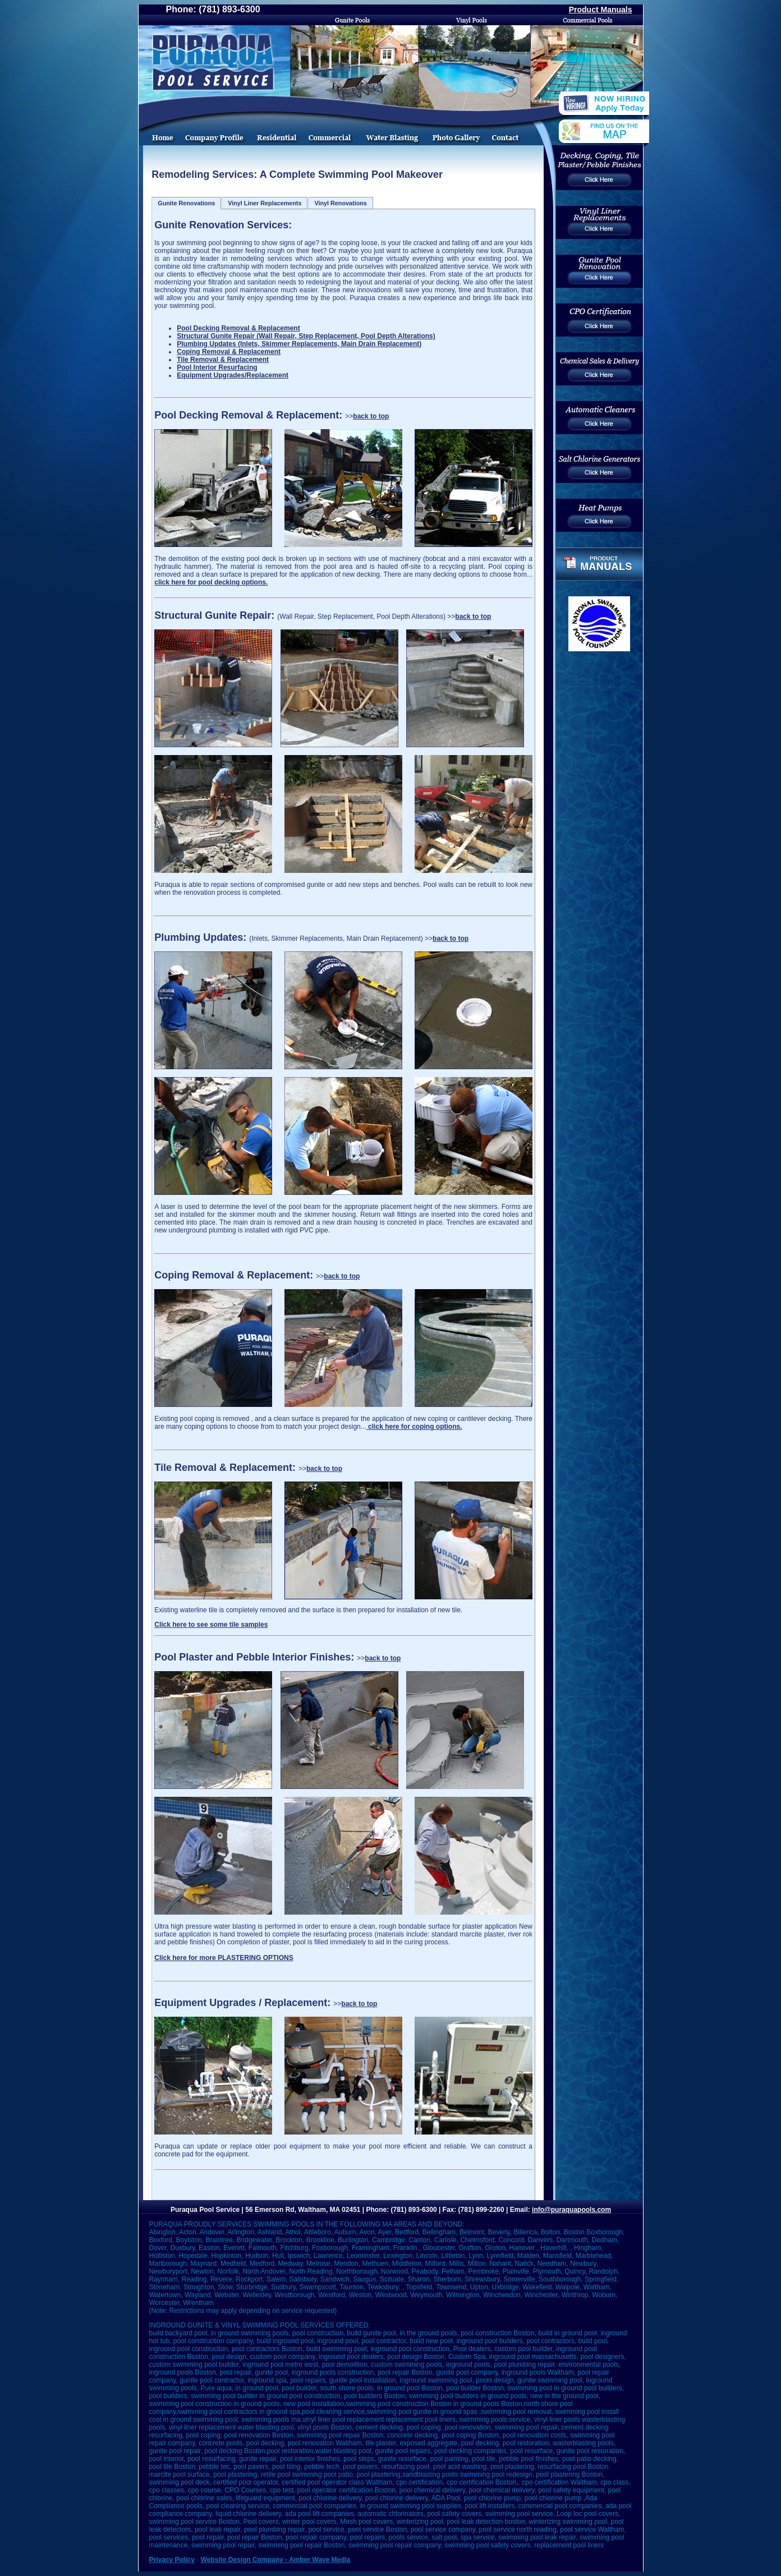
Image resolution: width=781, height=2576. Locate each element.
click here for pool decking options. (211, 582)
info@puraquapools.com (571, 2210)
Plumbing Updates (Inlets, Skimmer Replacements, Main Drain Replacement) (299, 344)
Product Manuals (600, 9)
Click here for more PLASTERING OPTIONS (223, 1958)
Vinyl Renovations (340, 203)
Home (159, 128)
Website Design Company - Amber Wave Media (276, 2560)
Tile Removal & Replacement (223, 360)
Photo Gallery (457, 128)
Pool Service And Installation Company (216, 128)
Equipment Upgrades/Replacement (232, 375)
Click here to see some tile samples (211, 1625)
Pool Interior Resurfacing (217, 367)
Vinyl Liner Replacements (264, 203)
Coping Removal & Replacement (229, 352)
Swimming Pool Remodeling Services (276, 128)
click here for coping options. (414, 1426)
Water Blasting (393, 128)
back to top (371, 416)
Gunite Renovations (186, 203)
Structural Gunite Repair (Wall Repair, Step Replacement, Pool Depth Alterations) (306, 336)
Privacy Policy (172, 2560)
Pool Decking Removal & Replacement (238, 328)
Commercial (330, 128)
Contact (515, 128)
